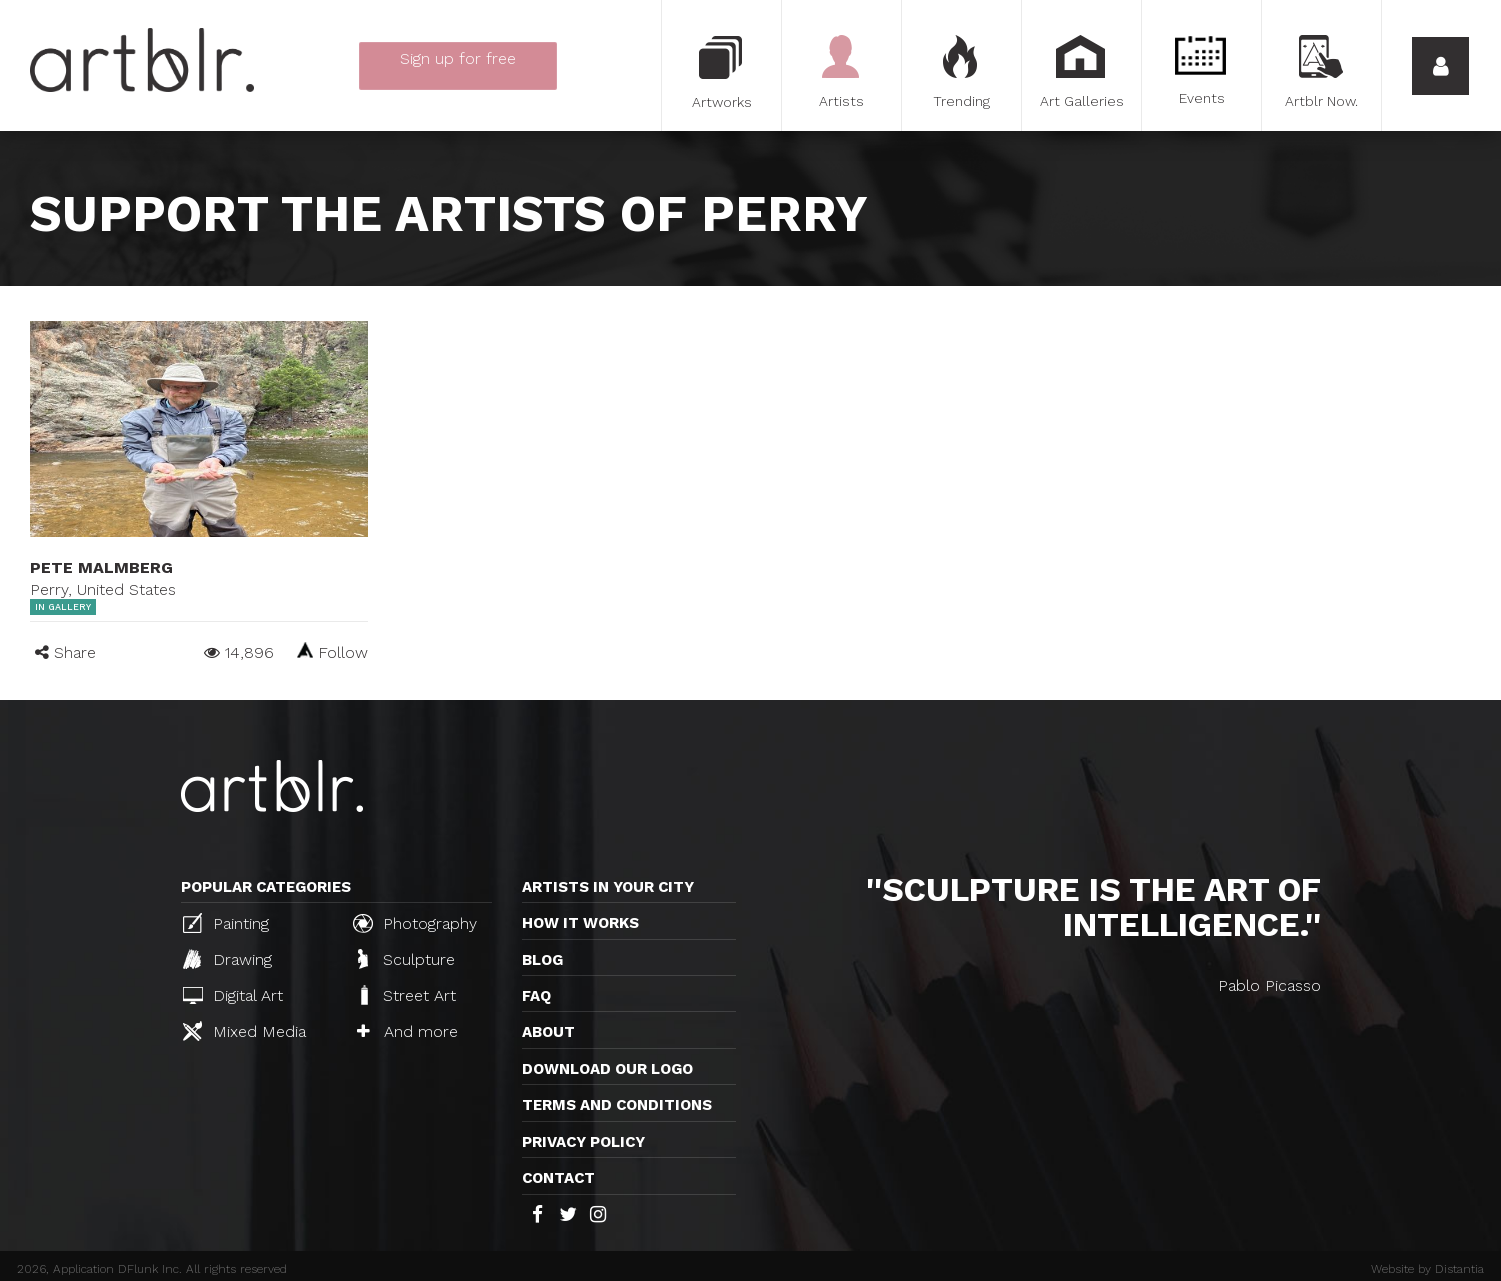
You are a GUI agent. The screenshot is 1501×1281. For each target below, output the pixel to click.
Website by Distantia (1427, 1269)
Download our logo (607, 1069)
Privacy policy (583, 1142)
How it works (580, 923)
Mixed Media (244, 1031)
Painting (226, 923)
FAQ (536, 996)
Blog (542, 960)
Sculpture (406, 959)
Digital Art (233, 995)
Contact (558, 1178)
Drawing (227, 959)
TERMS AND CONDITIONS (617, 1105)
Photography (415, 923)
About (548, 1032)
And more (407, 1031)
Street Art (406, 995)
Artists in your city (608, 887)
